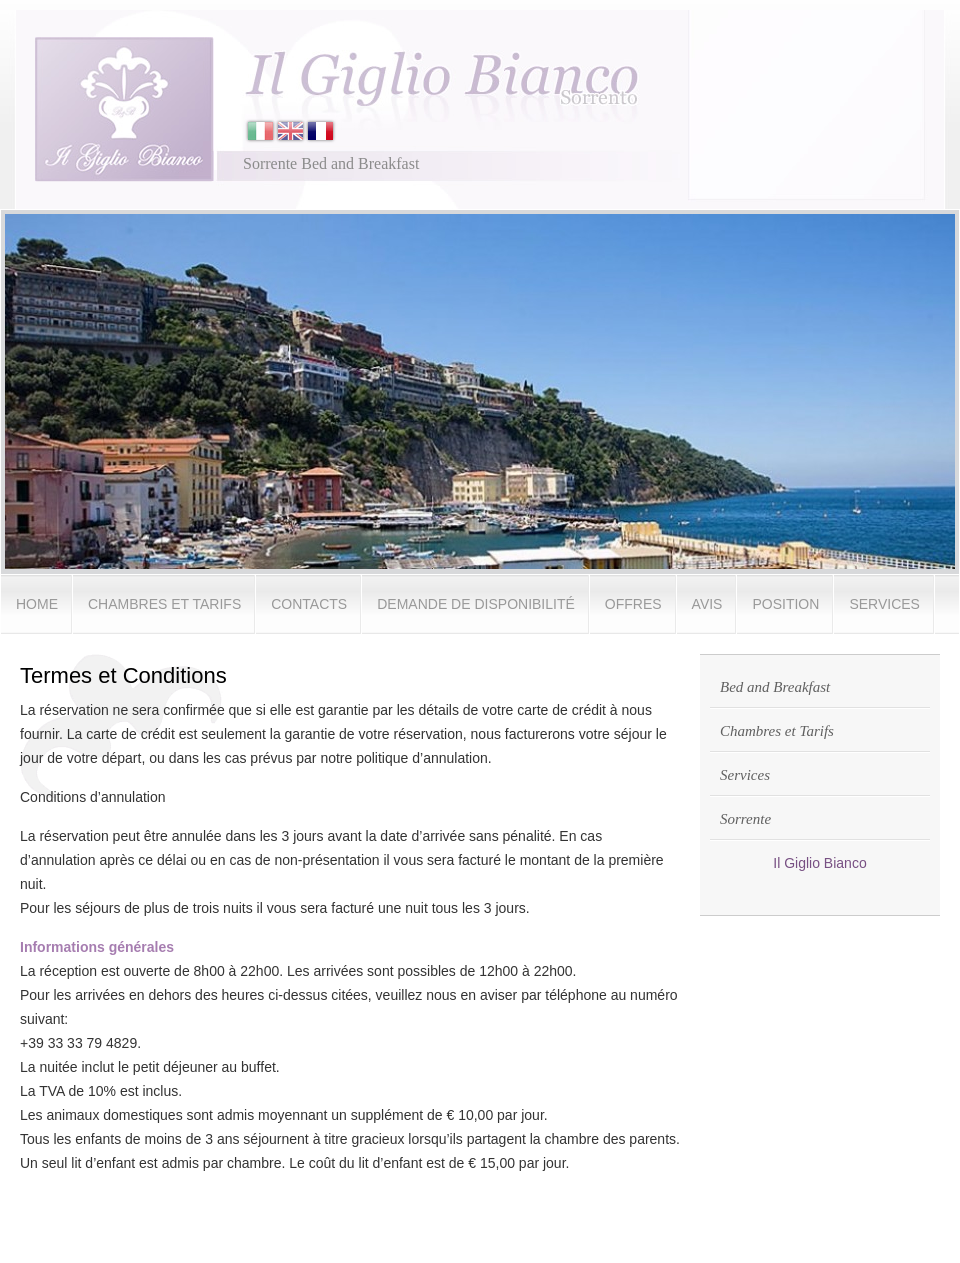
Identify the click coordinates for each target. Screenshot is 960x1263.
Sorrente (745, 819)
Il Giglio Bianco (819, 863)
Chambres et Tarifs (164, 604)
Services (884, 604)
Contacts (309, 604)
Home (37, 604)
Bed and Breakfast (775, 687)
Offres (633, 604)
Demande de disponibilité (476, 604)
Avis (707, 604)
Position (785, 604)
